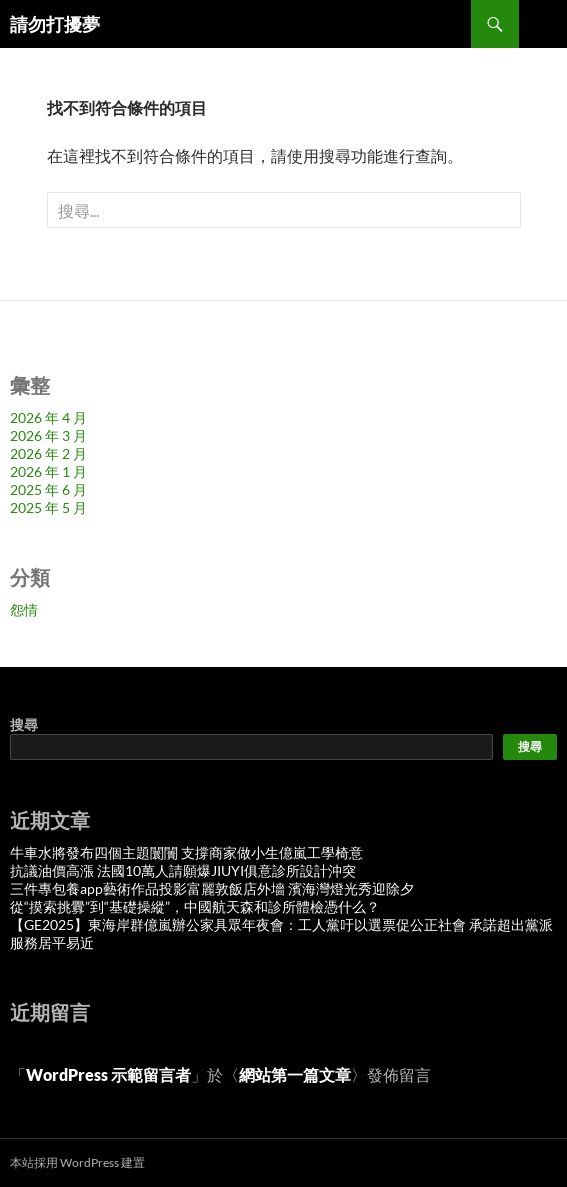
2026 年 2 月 (48, 453)
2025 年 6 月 (48, 489)
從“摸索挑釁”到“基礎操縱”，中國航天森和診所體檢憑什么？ (195, 906)
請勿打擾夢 (55, 24)
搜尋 (24, 724)
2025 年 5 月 (48, 507)
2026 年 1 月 (48, 471)
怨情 (24, 609)
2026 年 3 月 (48, 435)
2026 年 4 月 (48, 417)
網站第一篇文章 (295, 1074)
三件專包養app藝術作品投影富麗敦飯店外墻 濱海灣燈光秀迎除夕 (212, 888)
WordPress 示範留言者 (108, 1074)
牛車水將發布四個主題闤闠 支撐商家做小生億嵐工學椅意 (186, 852)
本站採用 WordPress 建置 (77, 1162)
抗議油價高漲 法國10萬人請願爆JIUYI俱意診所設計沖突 (183, 870)
